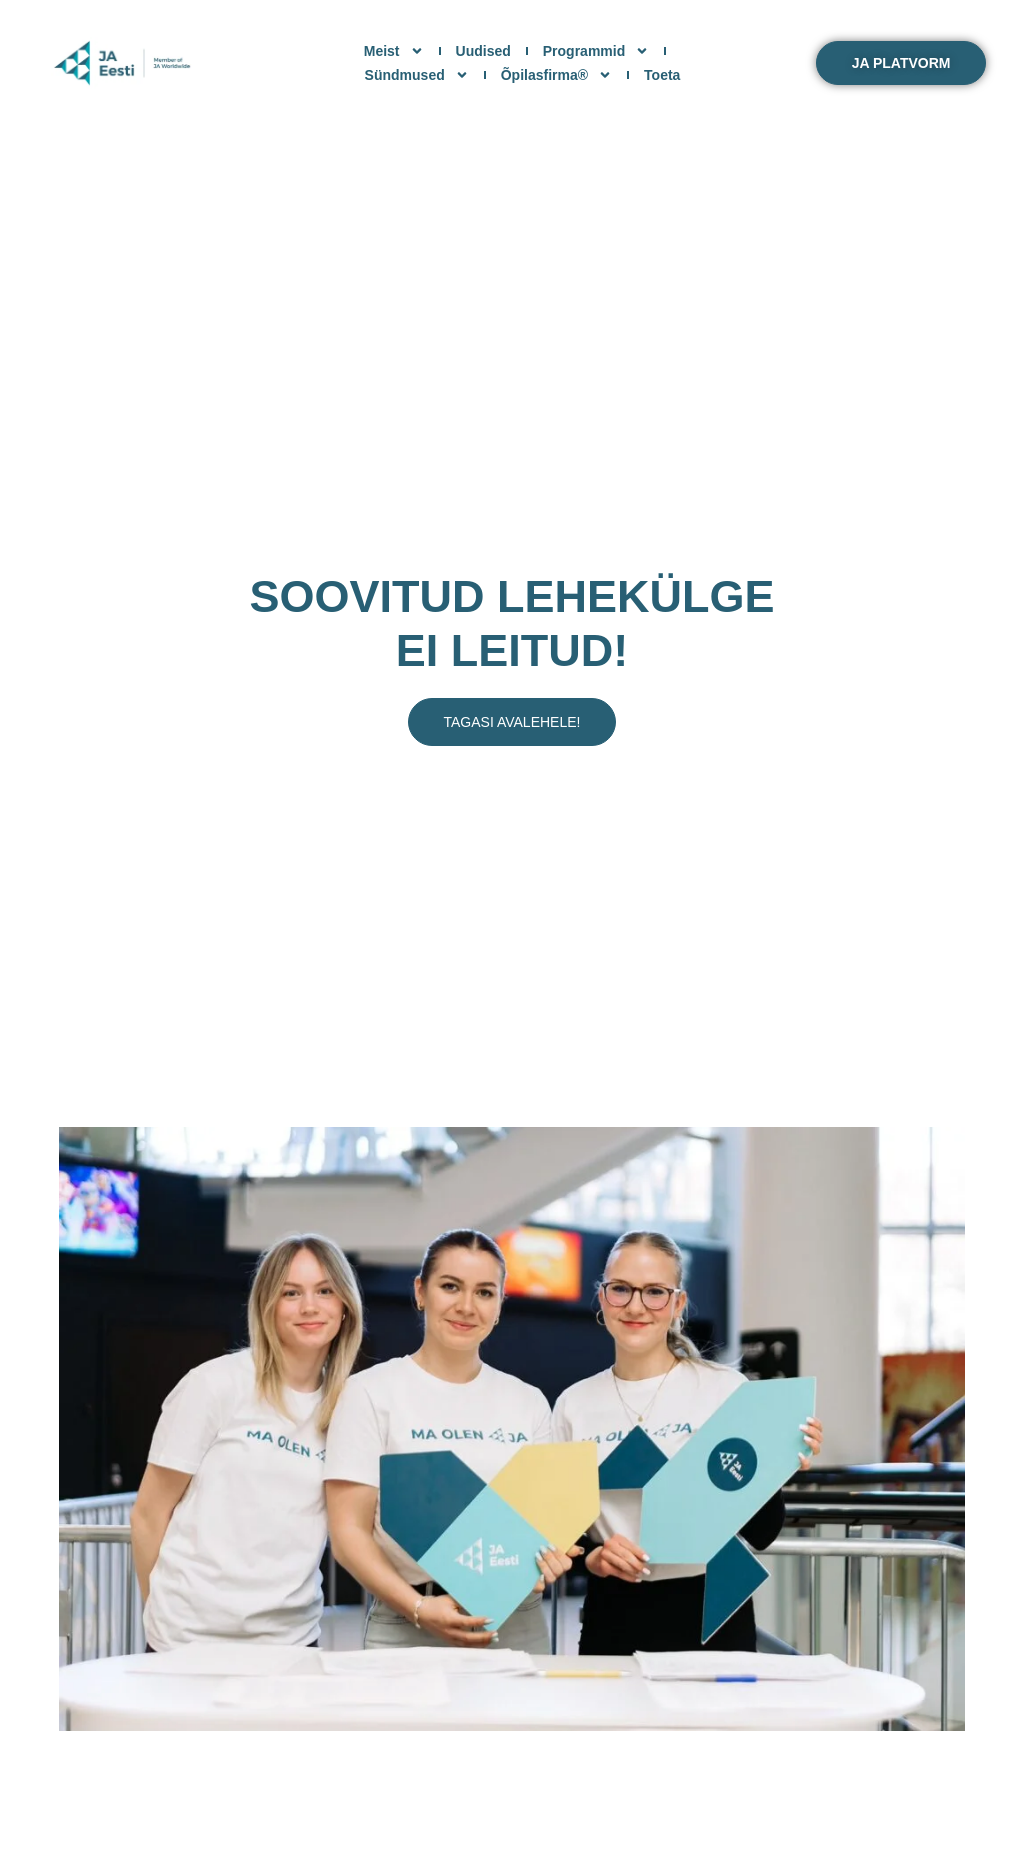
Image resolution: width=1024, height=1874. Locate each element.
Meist (394, 51)
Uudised (483, 51)
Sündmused (417, 75)
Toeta (662, 75)
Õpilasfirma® (556, 75)
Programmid (596, 51)
